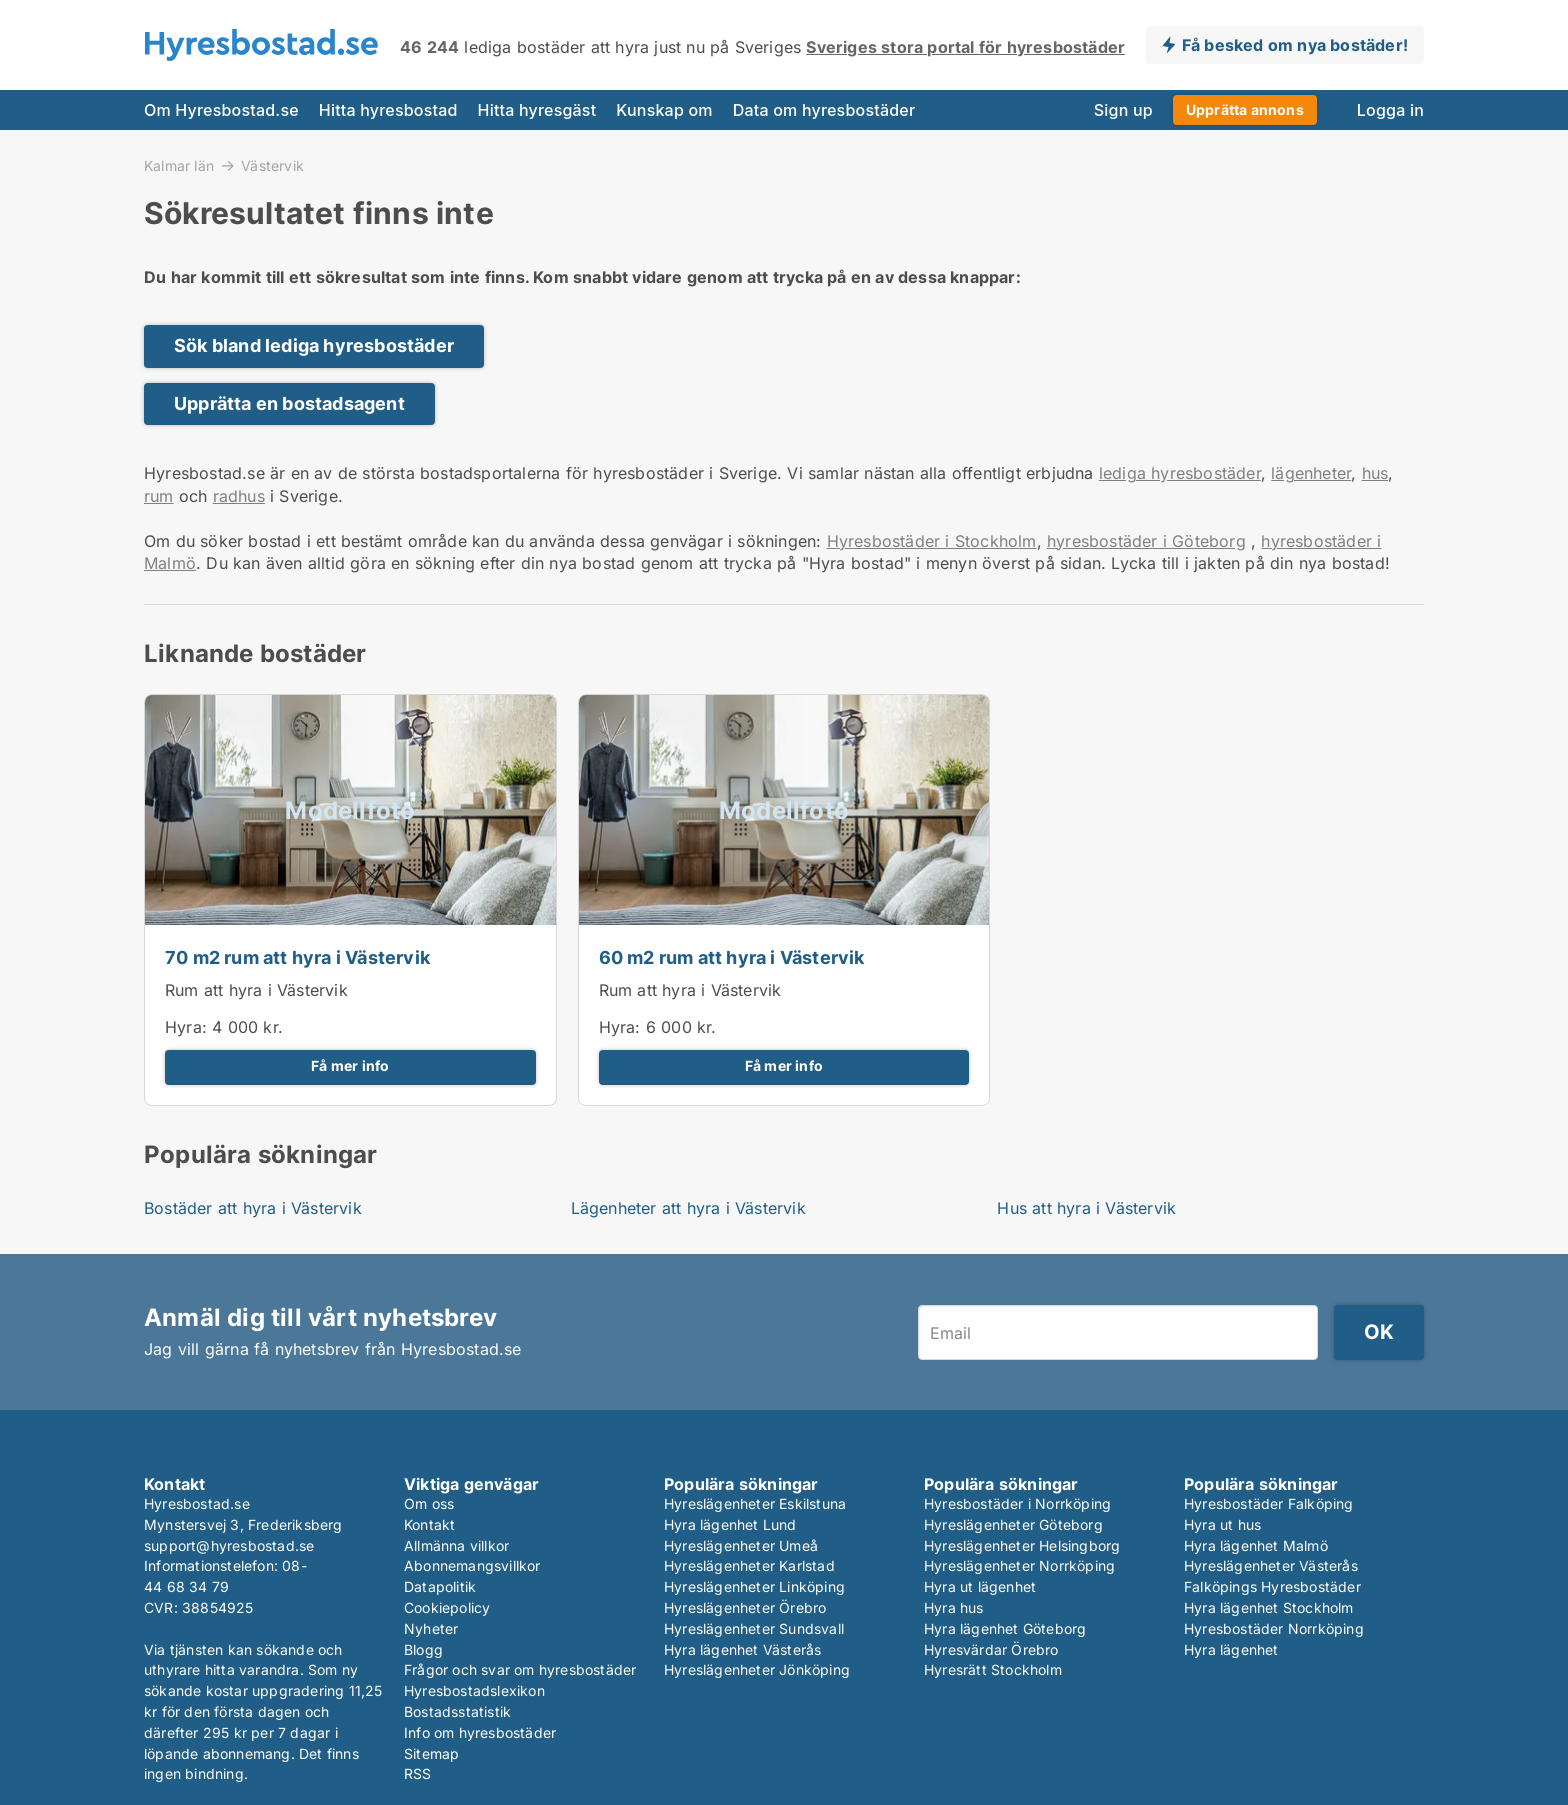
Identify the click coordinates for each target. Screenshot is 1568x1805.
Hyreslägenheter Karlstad (749, 1565)
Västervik (272, 166)
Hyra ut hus (1222, 1524)
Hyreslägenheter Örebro (745, 1607)
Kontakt (429, 1524)
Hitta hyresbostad (388, 110)
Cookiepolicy (447, 1607)
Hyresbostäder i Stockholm (932, 541)
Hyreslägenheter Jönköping (757, 1669)
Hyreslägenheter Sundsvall (754, 1628)
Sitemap (431, 1753)
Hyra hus (954, 1607)
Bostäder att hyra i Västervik (253, 1208)
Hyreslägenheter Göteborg (1013, 1524)
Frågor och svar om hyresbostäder (520, 1669)
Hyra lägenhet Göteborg (1005, 1628)
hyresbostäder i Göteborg (1146, 541)
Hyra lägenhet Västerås (742, 1649)
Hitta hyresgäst (537, 110)
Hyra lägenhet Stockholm (1269, 1607)
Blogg (423, 1649)
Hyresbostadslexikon (474, 1690)
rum (159, 496)
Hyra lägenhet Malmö (1256, 1545)
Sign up (1123, 110)
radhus (239, 496)
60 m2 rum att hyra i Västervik (732, 957)
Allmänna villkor (456, 1545)
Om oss (429, 1503)
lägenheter (1311, 473)
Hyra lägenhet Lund (730, 1524)
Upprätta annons (1245, 109)
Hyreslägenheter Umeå (741, 1545)
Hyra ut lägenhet (980, 1586)
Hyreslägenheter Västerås (1271, 1565)
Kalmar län (179, 165)
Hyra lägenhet (1231, 1649)
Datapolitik (440, 1586)
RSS (418, 1773)
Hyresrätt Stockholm (993, 1669)
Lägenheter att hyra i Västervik (688, 1208)
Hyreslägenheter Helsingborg (1022, 1545)
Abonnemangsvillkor (472, 1565)
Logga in (1390, 110)
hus (1375, 473)
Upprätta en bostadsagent (289, 403)
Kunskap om (664, 110)
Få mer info (350, 1066)
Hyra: (188, 1027)
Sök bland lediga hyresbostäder (314, 345)
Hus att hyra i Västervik (1086, 1208)
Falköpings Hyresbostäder (1272, 1586)
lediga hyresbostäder (1180, 473)
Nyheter (431, 1628)
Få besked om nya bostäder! (1295, 45)
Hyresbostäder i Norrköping (1017, 1503)
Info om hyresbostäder (480, 1732)
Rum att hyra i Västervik (256, 990)
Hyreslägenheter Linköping (754, 1586)
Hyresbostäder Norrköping (1274, 1628)
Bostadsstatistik (457, 1711)
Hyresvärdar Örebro (991, 1649)
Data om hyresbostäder (824, 110)
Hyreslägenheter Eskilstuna (755, 1503)
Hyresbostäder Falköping (1269, 1503)
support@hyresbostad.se (229, 1545)
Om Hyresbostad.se (221, 110)
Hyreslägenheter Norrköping (1019, 1565)
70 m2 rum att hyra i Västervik (297, 957)
